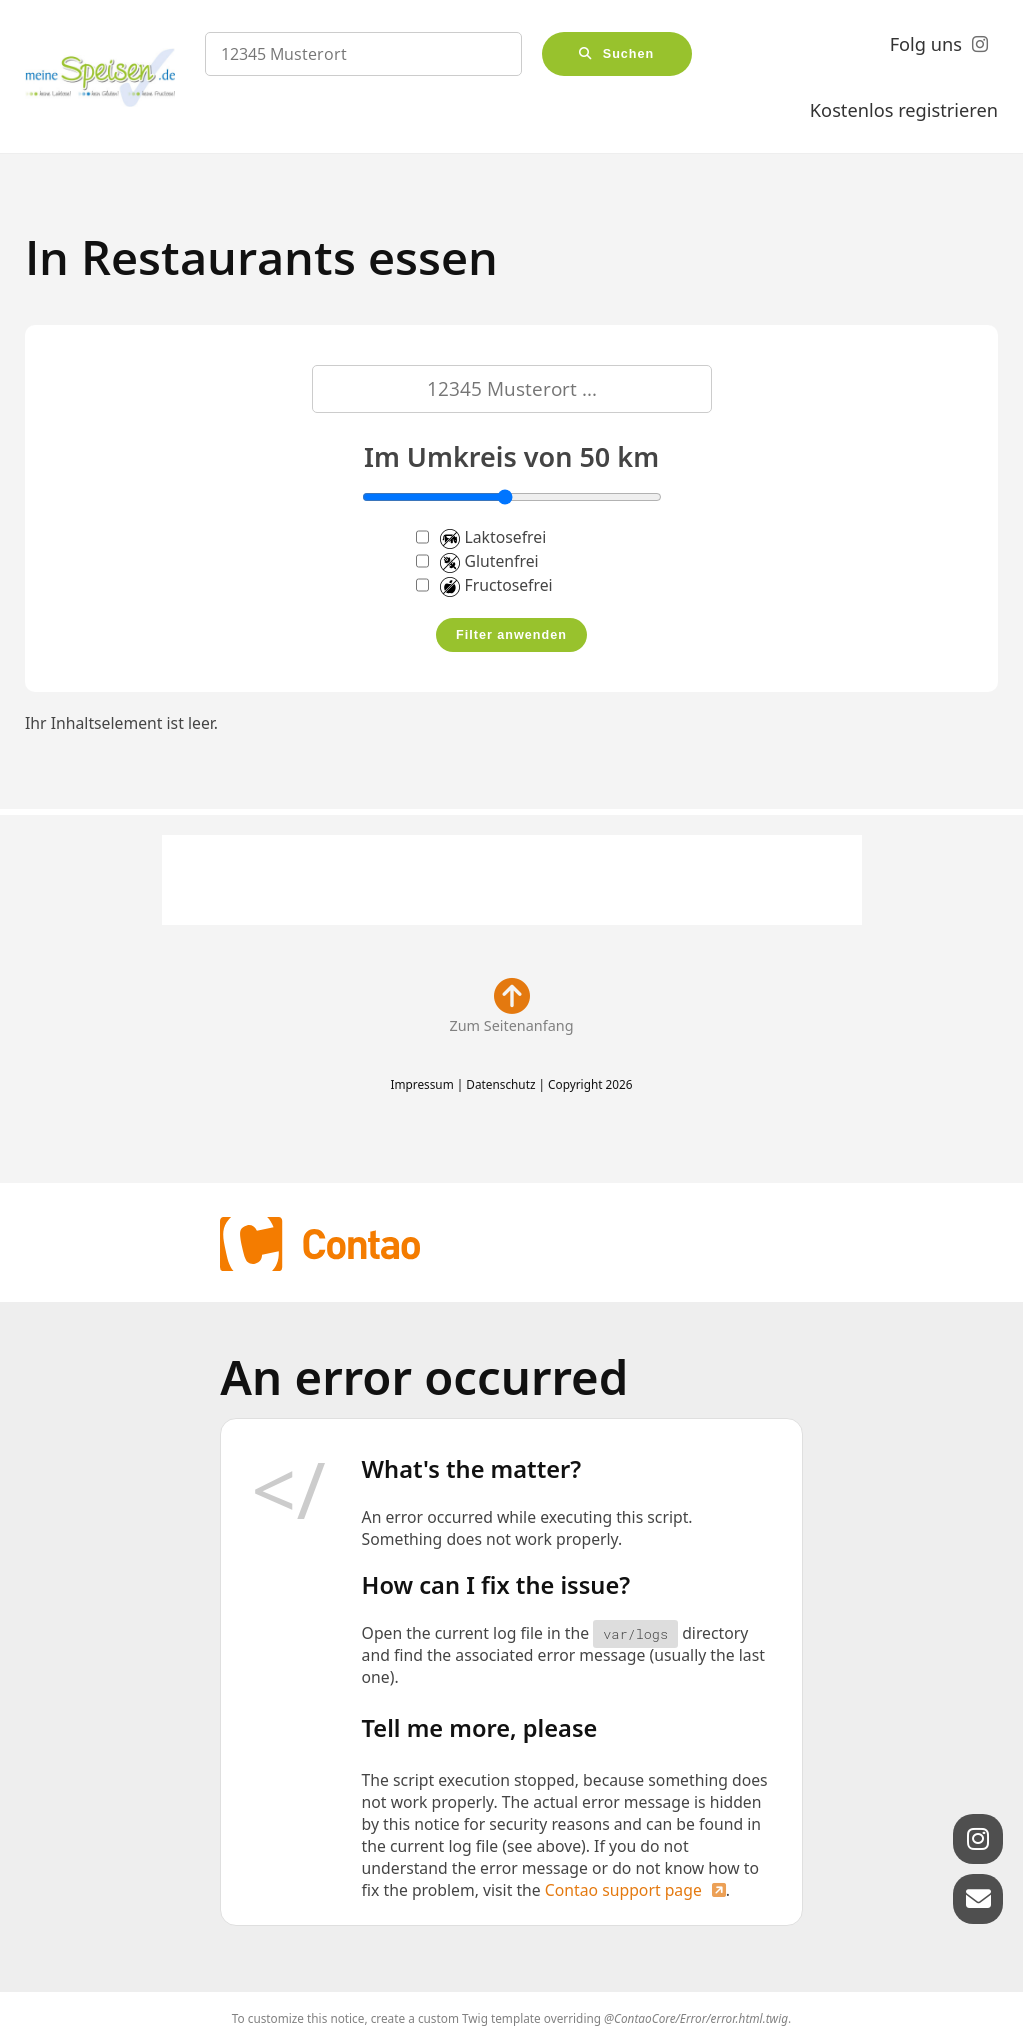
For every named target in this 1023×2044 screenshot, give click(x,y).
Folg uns (926, 44)
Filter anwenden (511, 635)
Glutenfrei (477, 561)
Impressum (421, 1084)
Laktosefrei (481, 537)
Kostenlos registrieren (904, 110)
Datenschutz (500, 1084)
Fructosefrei (484, 585)
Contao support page (623, 1890)
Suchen (629, 54)
